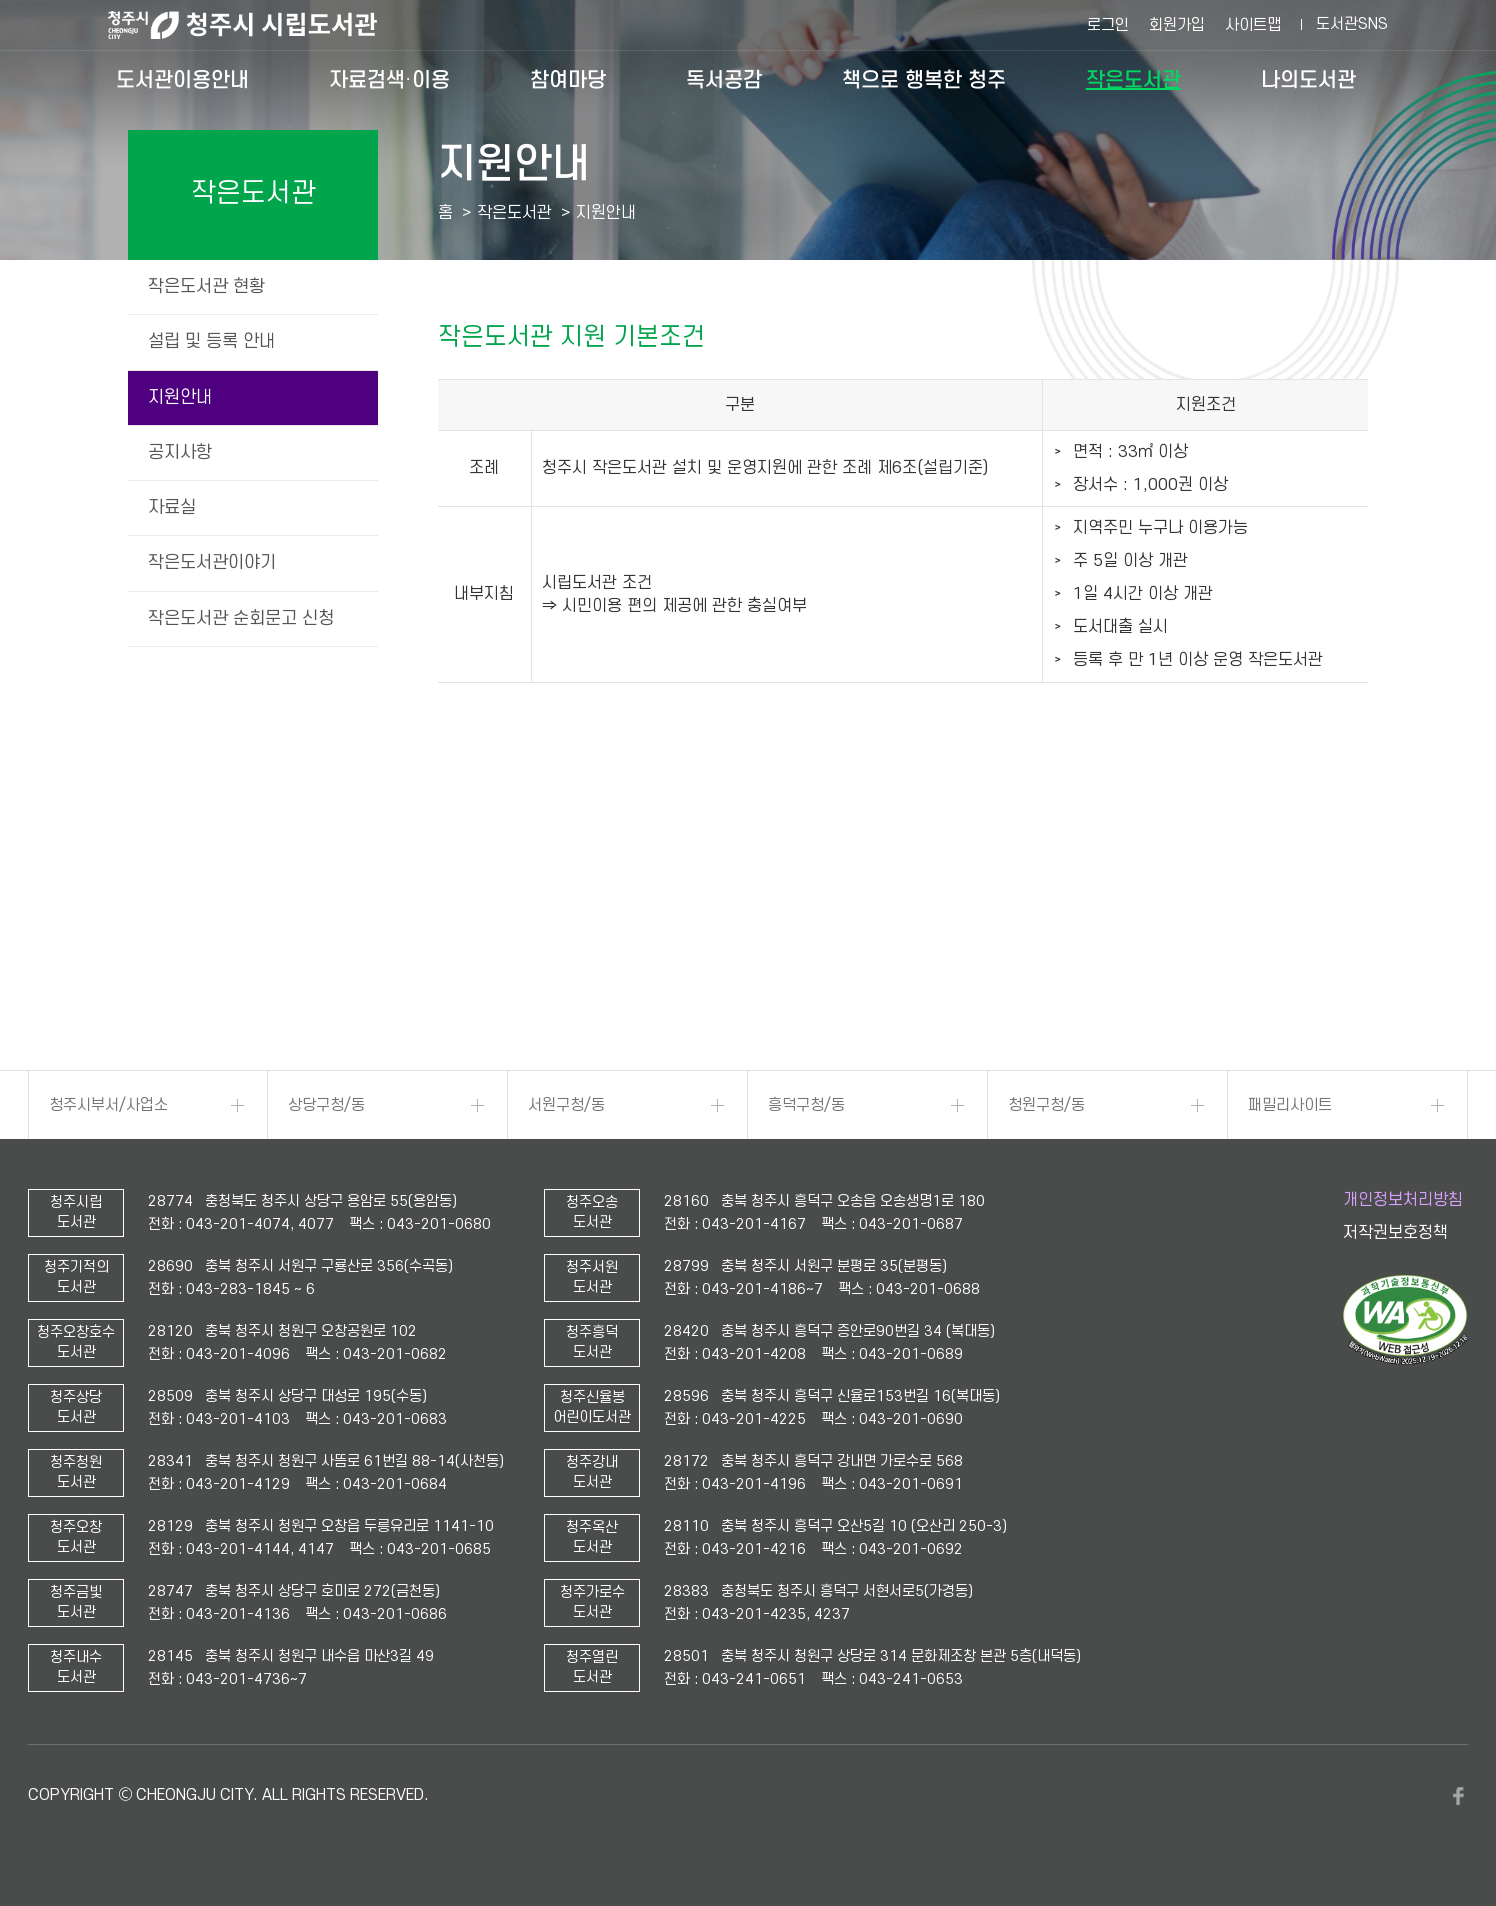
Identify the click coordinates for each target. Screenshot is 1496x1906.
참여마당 (568, 80)
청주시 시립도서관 (258, 25)
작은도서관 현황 (206, 286)
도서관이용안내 (182, 80)
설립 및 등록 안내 (211, 341)
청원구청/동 (1046, 1105)
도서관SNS (1352, 24)
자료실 (172, 507)
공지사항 (180, 452)
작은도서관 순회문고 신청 (241, 618)
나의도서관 (1308, 80)
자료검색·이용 (389, 80)
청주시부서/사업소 (108, 1105)
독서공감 (724, 80)
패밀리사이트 (1290, 1105)
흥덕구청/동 (806, 1105)
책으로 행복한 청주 (924, 80)
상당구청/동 (326, 1105)
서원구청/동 (566, 1105)
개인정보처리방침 (1403, 1200)
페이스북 (1458, 1796)
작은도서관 (1133, 80)
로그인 (1108, 25)
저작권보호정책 (1395, 1233)
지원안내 (180, 397)
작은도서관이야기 (212, 562)
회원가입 (1177, 25)
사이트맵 (1253, 25)
